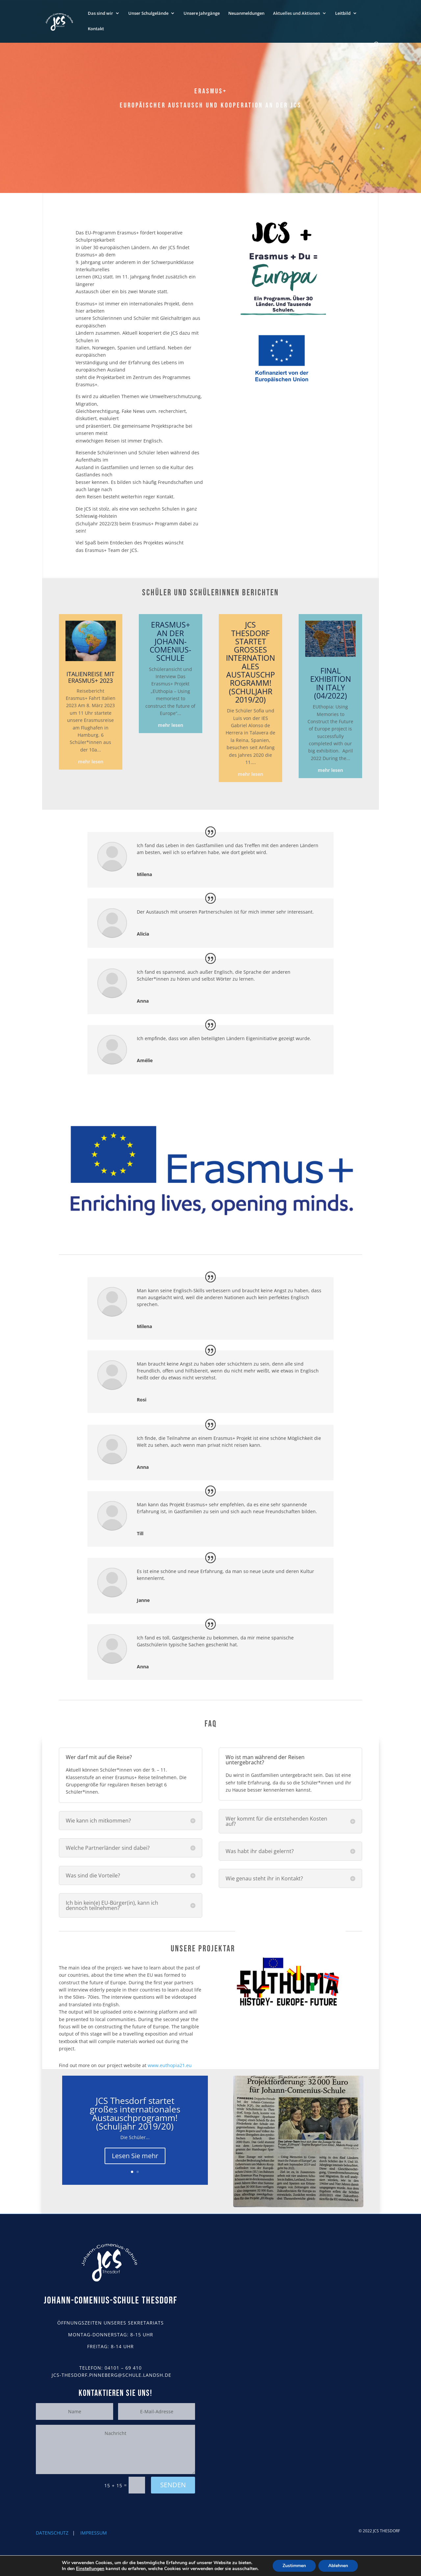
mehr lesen (90, 761)
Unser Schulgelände (148, 13)
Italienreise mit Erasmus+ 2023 (90, 677)
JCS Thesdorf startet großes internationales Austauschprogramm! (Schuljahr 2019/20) (250, 662)
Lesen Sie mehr (135, 2155)
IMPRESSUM (93, 2533)
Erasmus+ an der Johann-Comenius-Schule (170, 641)
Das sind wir (100, 13)
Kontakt (96, 29)
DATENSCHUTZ (52, 2533)
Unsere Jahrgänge (202, 13)
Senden (173, 2484)
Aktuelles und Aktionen (296, 13)
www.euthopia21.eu (170, 2065)
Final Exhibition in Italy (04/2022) (330, 683)
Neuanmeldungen (246, 13)
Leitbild (343, 13)
